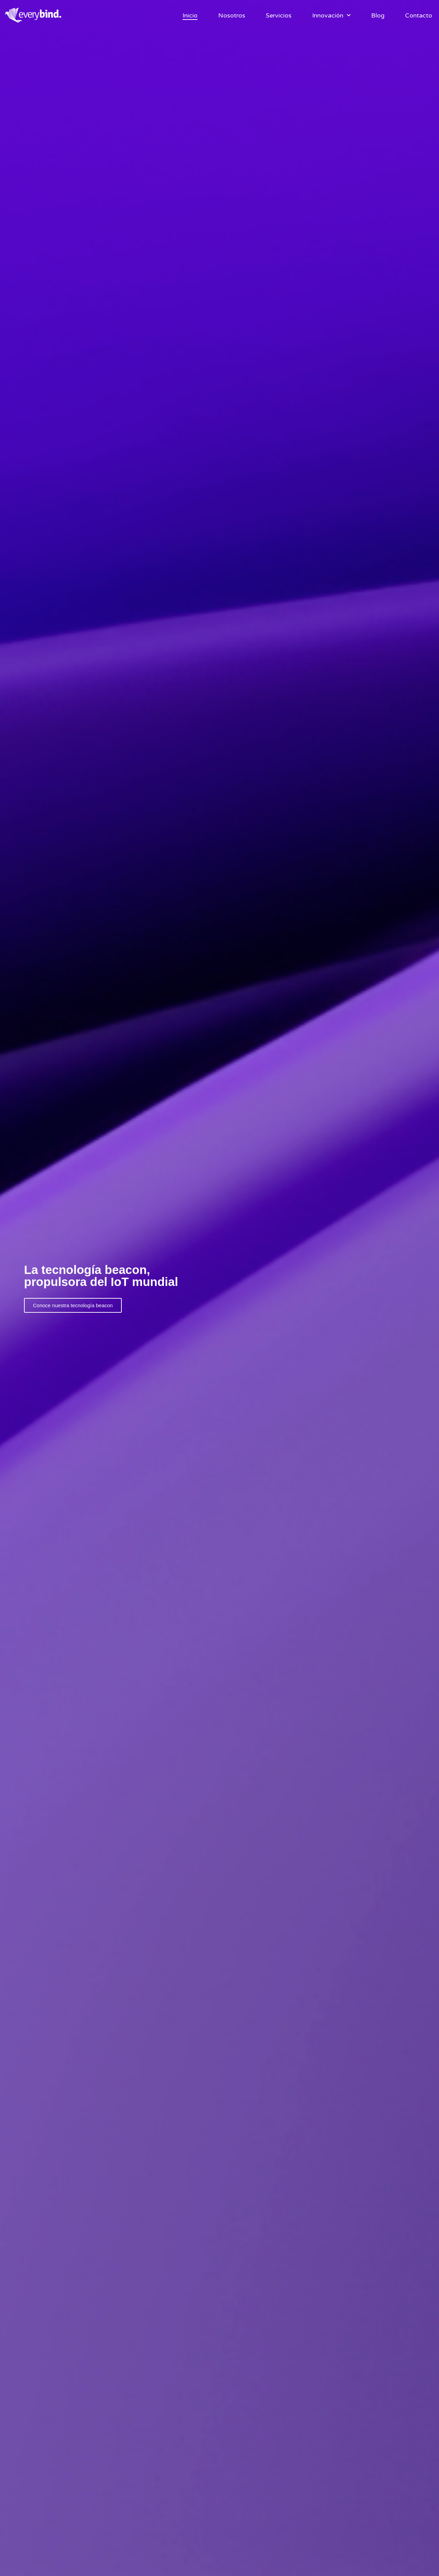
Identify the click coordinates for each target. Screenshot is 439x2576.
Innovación (331, 15)
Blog (377, 15)
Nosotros (231, 15)
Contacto (418, 15)
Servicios (279, 15)
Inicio (190, 15)
